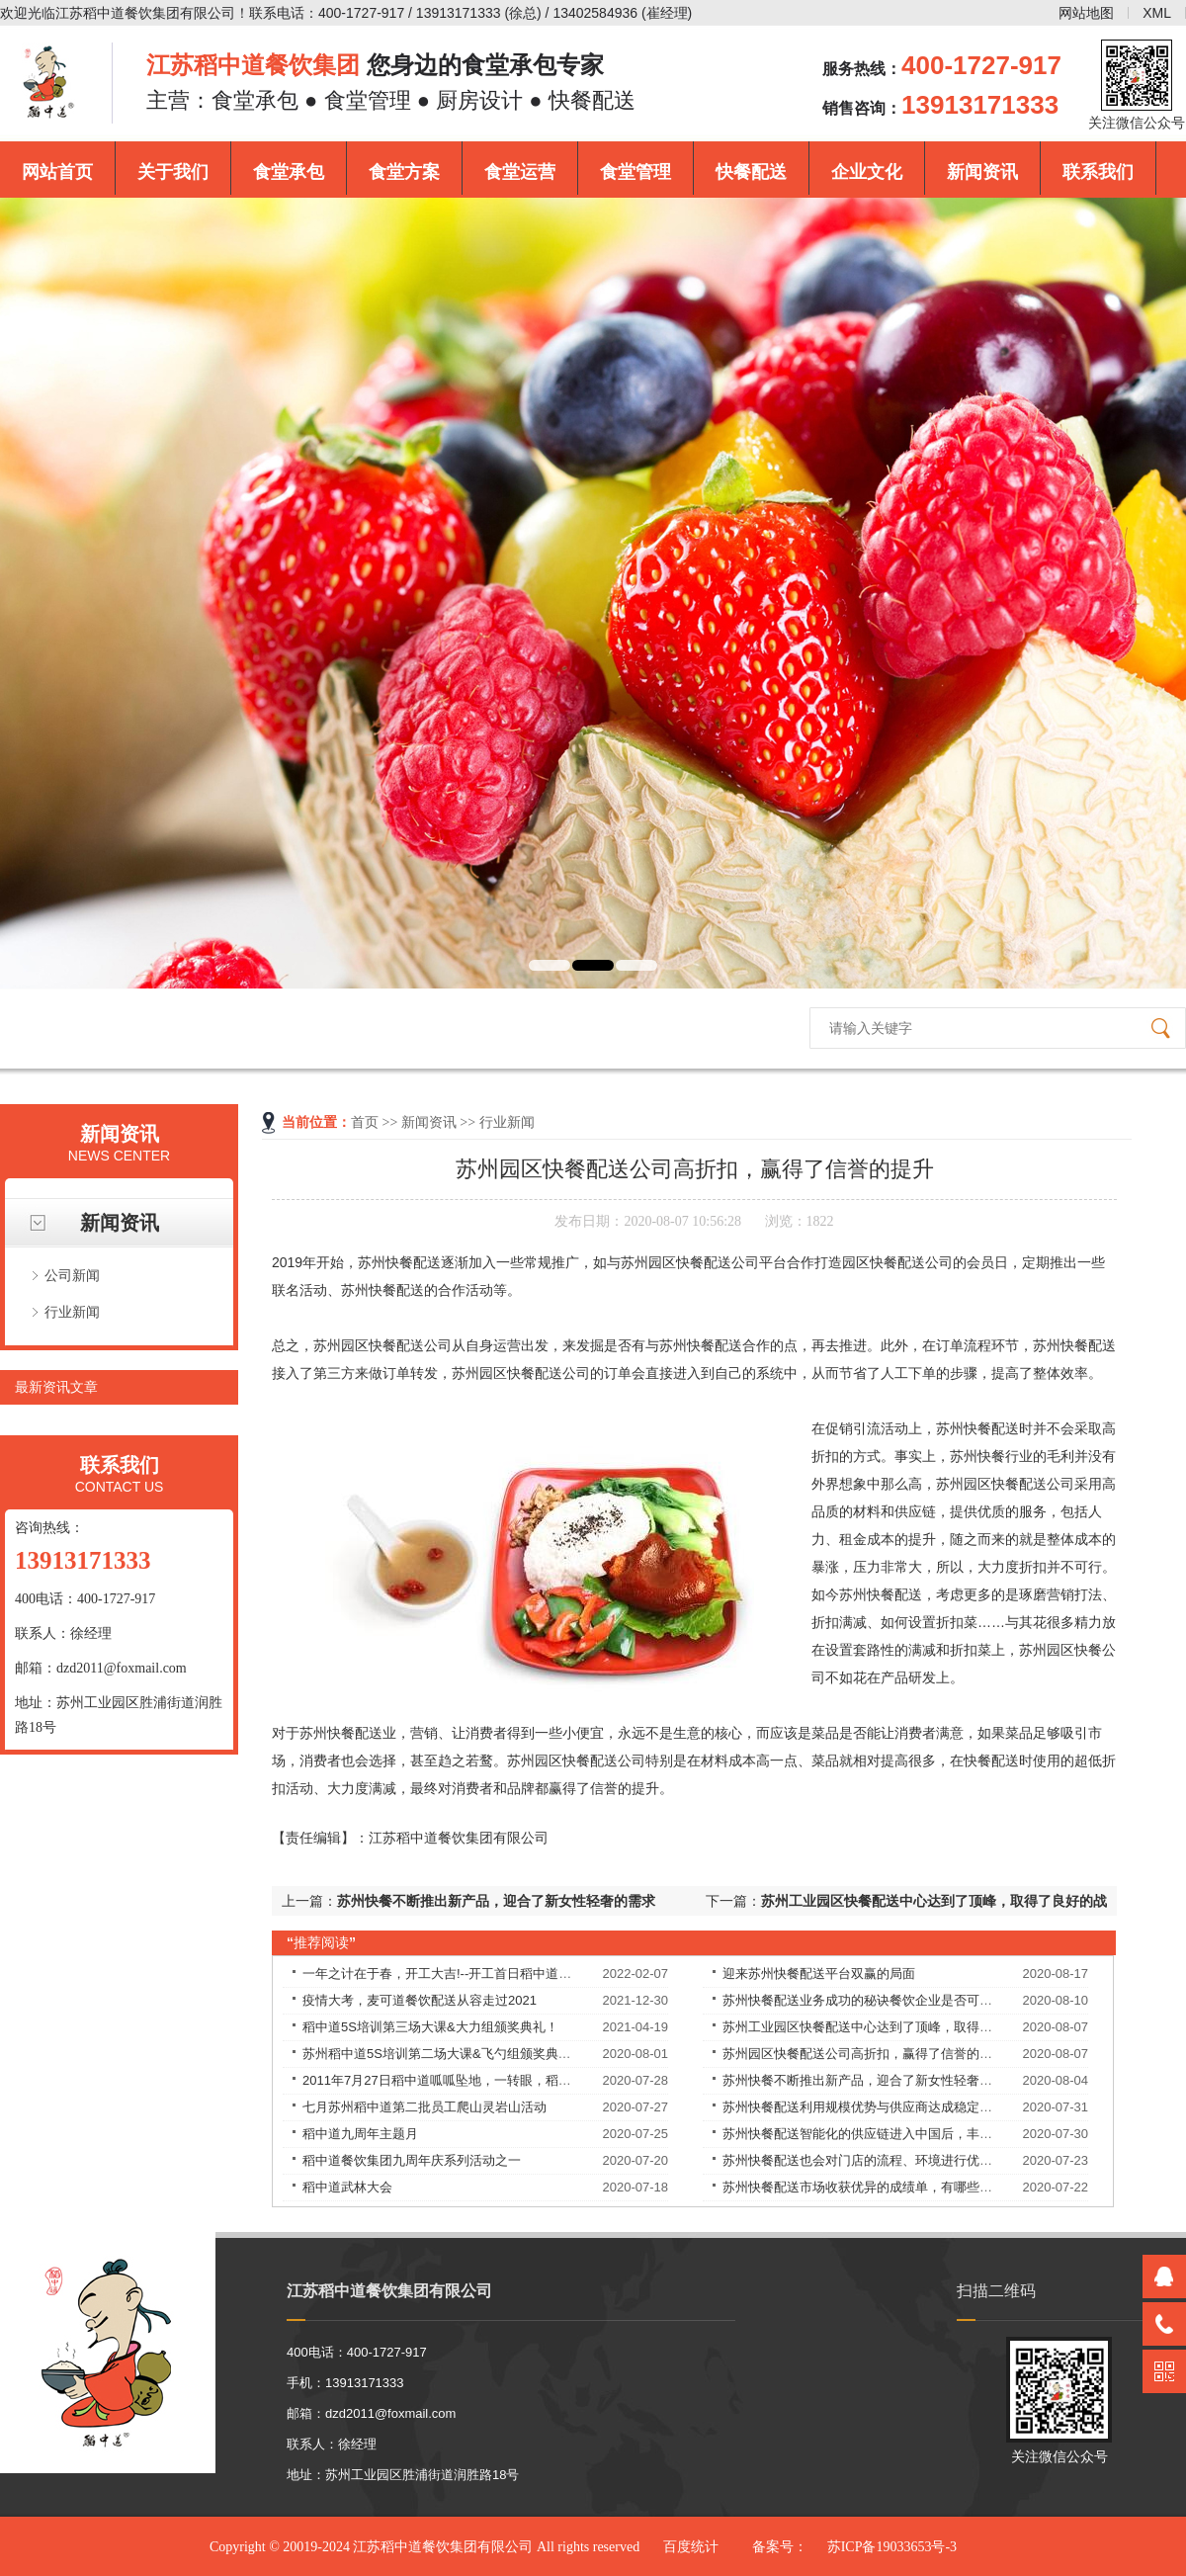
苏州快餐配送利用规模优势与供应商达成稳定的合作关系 (883, 2107)
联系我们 (1098, 172)
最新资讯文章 (56, 1387)
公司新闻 (72, 1275)
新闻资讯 (982, 172)
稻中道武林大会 (347, 2187)
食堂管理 (635, 172)
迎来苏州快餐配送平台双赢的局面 (818, 1973)
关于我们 (173, 172)
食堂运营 (519, 172)
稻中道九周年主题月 (360, 2133)
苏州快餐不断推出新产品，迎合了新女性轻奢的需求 (496, 1901)
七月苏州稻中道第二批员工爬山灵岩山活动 (424, 2107)
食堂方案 (404, 172)
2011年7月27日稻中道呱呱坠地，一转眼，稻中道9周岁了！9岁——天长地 (514, 2080)
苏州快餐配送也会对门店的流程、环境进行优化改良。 (876, 2160)
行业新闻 (72, 1312)
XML (1157, 13)
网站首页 (57, 172)
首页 (365, 1122)
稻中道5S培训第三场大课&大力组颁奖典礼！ (430, 2026)
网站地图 (1086, 13)
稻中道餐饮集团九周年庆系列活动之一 (411, 2160)
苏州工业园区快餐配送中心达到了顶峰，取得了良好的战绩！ (895, 2026)
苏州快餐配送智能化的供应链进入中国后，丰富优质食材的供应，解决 (921, 2133)
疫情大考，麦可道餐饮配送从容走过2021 (419, 2000)
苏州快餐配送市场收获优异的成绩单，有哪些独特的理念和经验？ (908, 2187)
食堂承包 (288, 172)
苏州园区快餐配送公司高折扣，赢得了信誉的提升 (863, 2053)
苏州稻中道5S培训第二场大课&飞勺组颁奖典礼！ (443, 2053)
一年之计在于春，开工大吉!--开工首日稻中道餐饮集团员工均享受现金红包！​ (520, 1973)
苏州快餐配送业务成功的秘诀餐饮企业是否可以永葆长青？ (889, 2000)
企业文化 (866, 172)
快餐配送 (751, 172)
